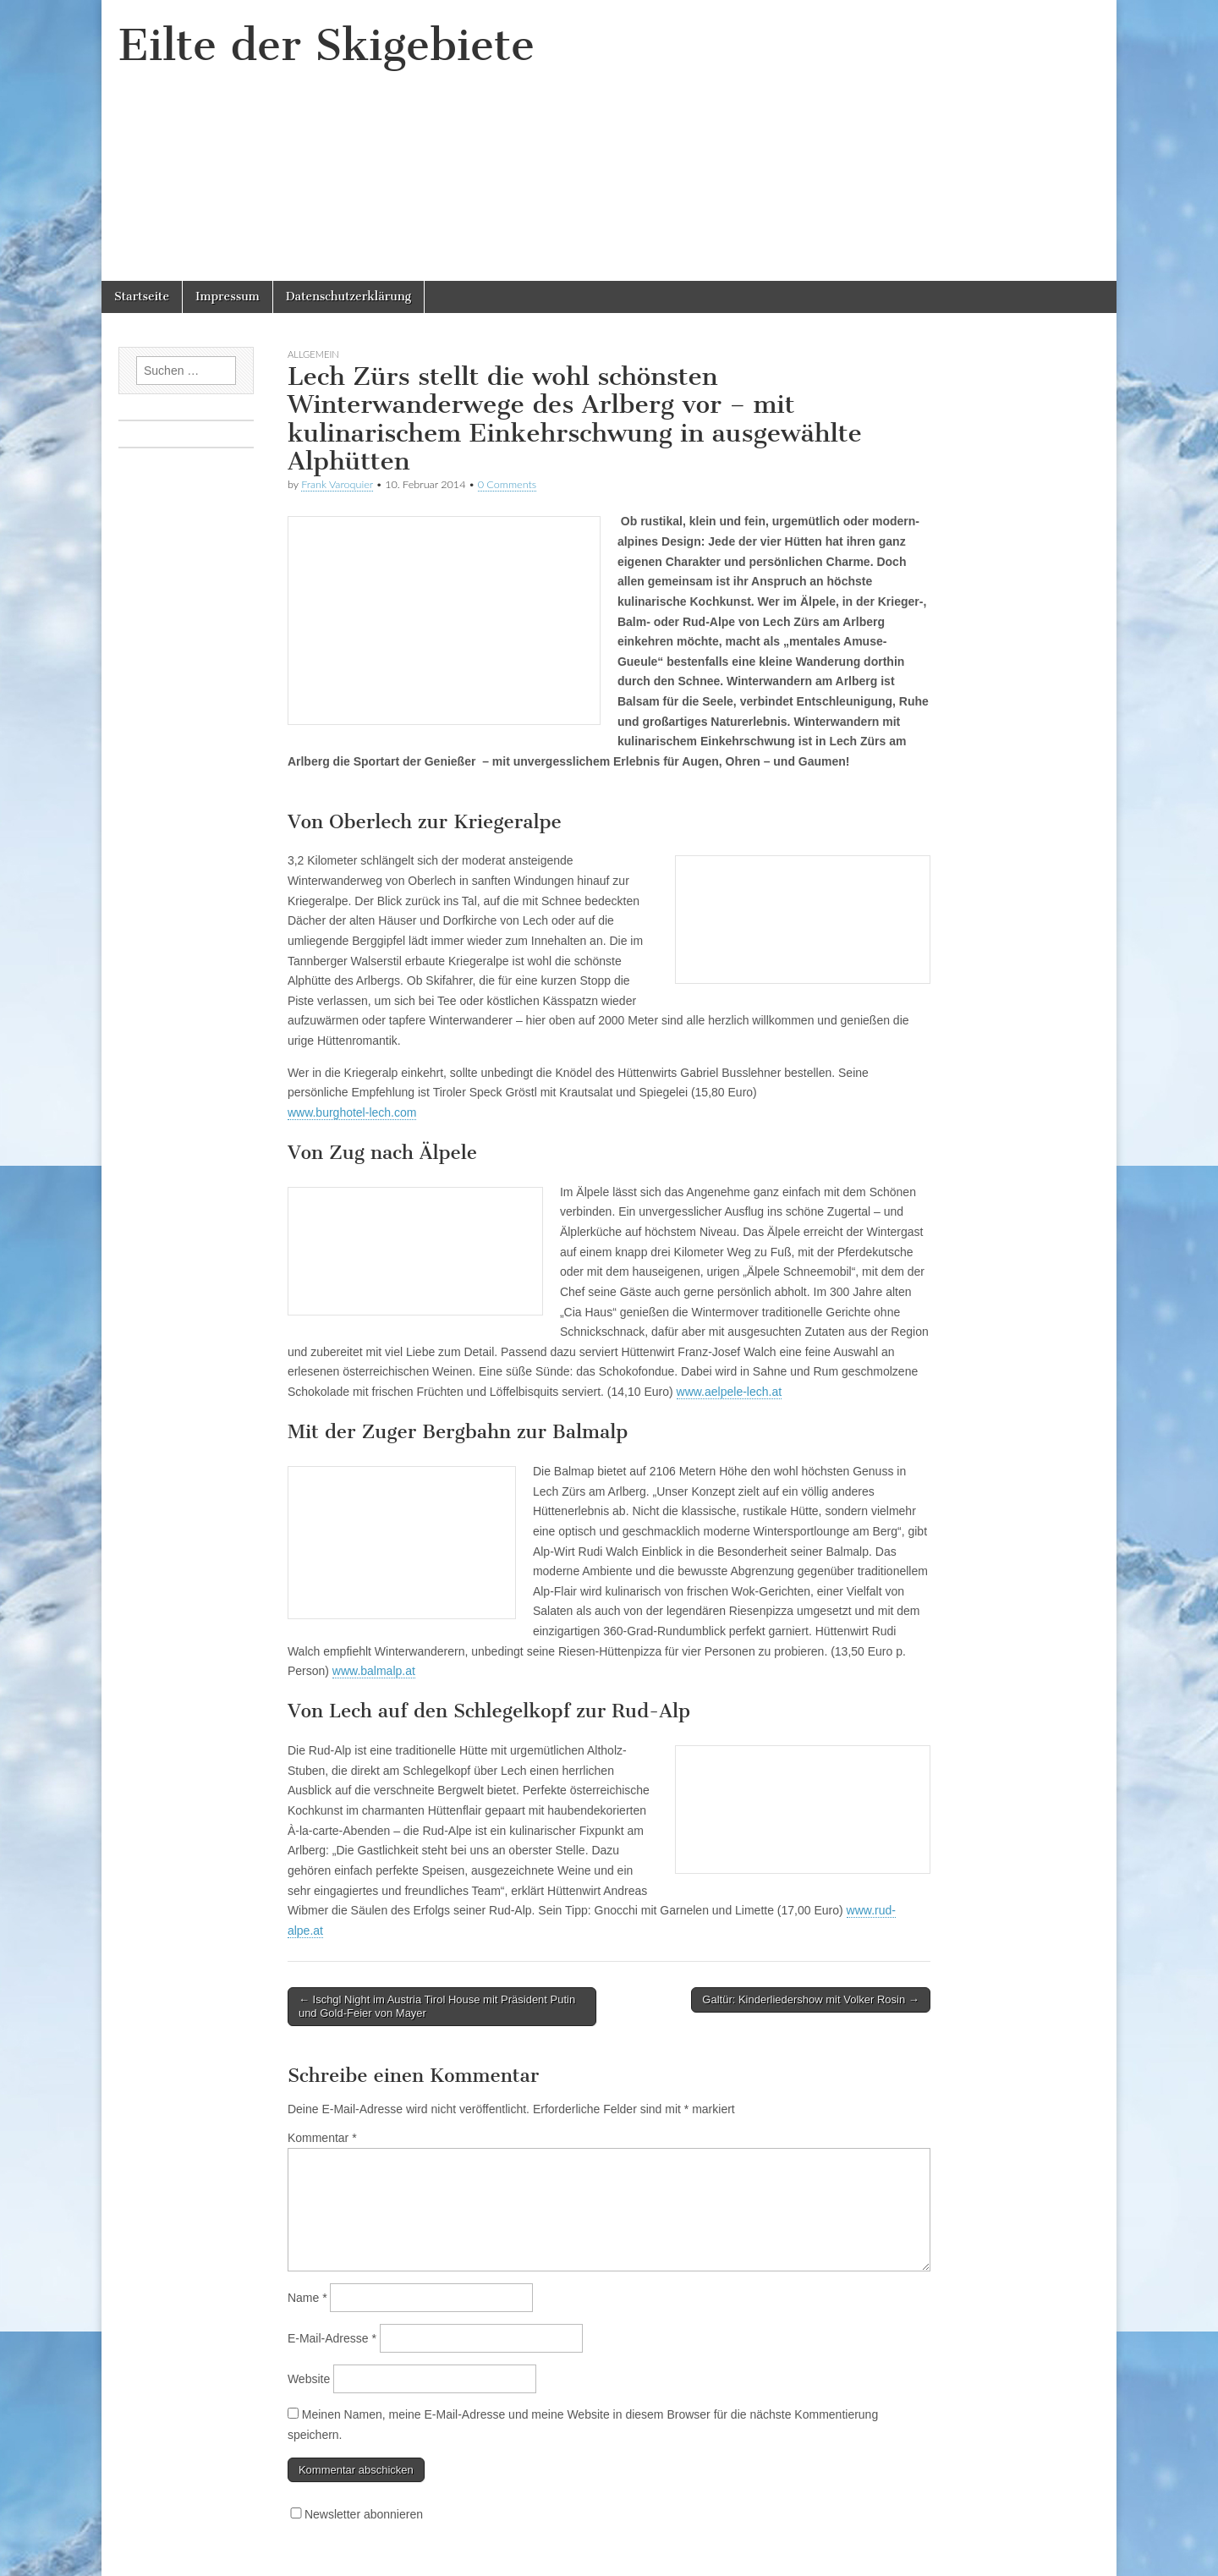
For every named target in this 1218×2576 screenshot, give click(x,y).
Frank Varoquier (337, 484)
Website (309, 2379)
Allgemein (313, 354)
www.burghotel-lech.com (352, 1112)
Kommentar (322, 2138)
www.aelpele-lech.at (729, 1391)
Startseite (141, 296)
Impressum (227, 296)
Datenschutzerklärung (348, 296)
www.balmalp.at (373, 1671)
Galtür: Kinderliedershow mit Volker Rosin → (810, 1999)
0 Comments (507, 484)
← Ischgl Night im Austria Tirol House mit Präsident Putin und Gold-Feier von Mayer (437, 2006)
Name (307, 2297)
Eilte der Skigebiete (326, 45)
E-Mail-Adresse (332, 2338)
